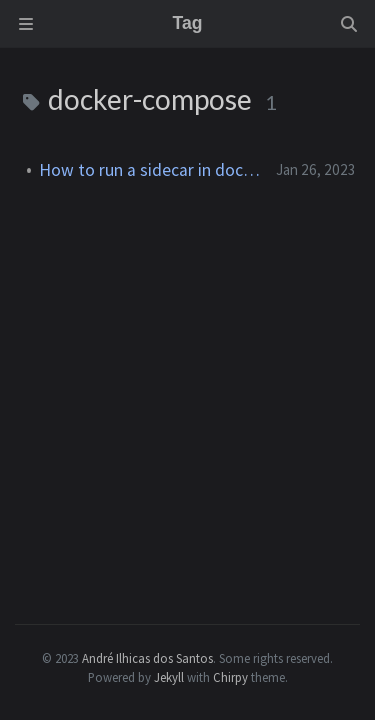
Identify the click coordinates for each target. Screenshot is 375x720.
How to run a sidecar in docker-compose (149, 170)
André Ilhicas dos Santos (147, 658)
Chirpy (230, 677)
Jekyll (169, 677)
